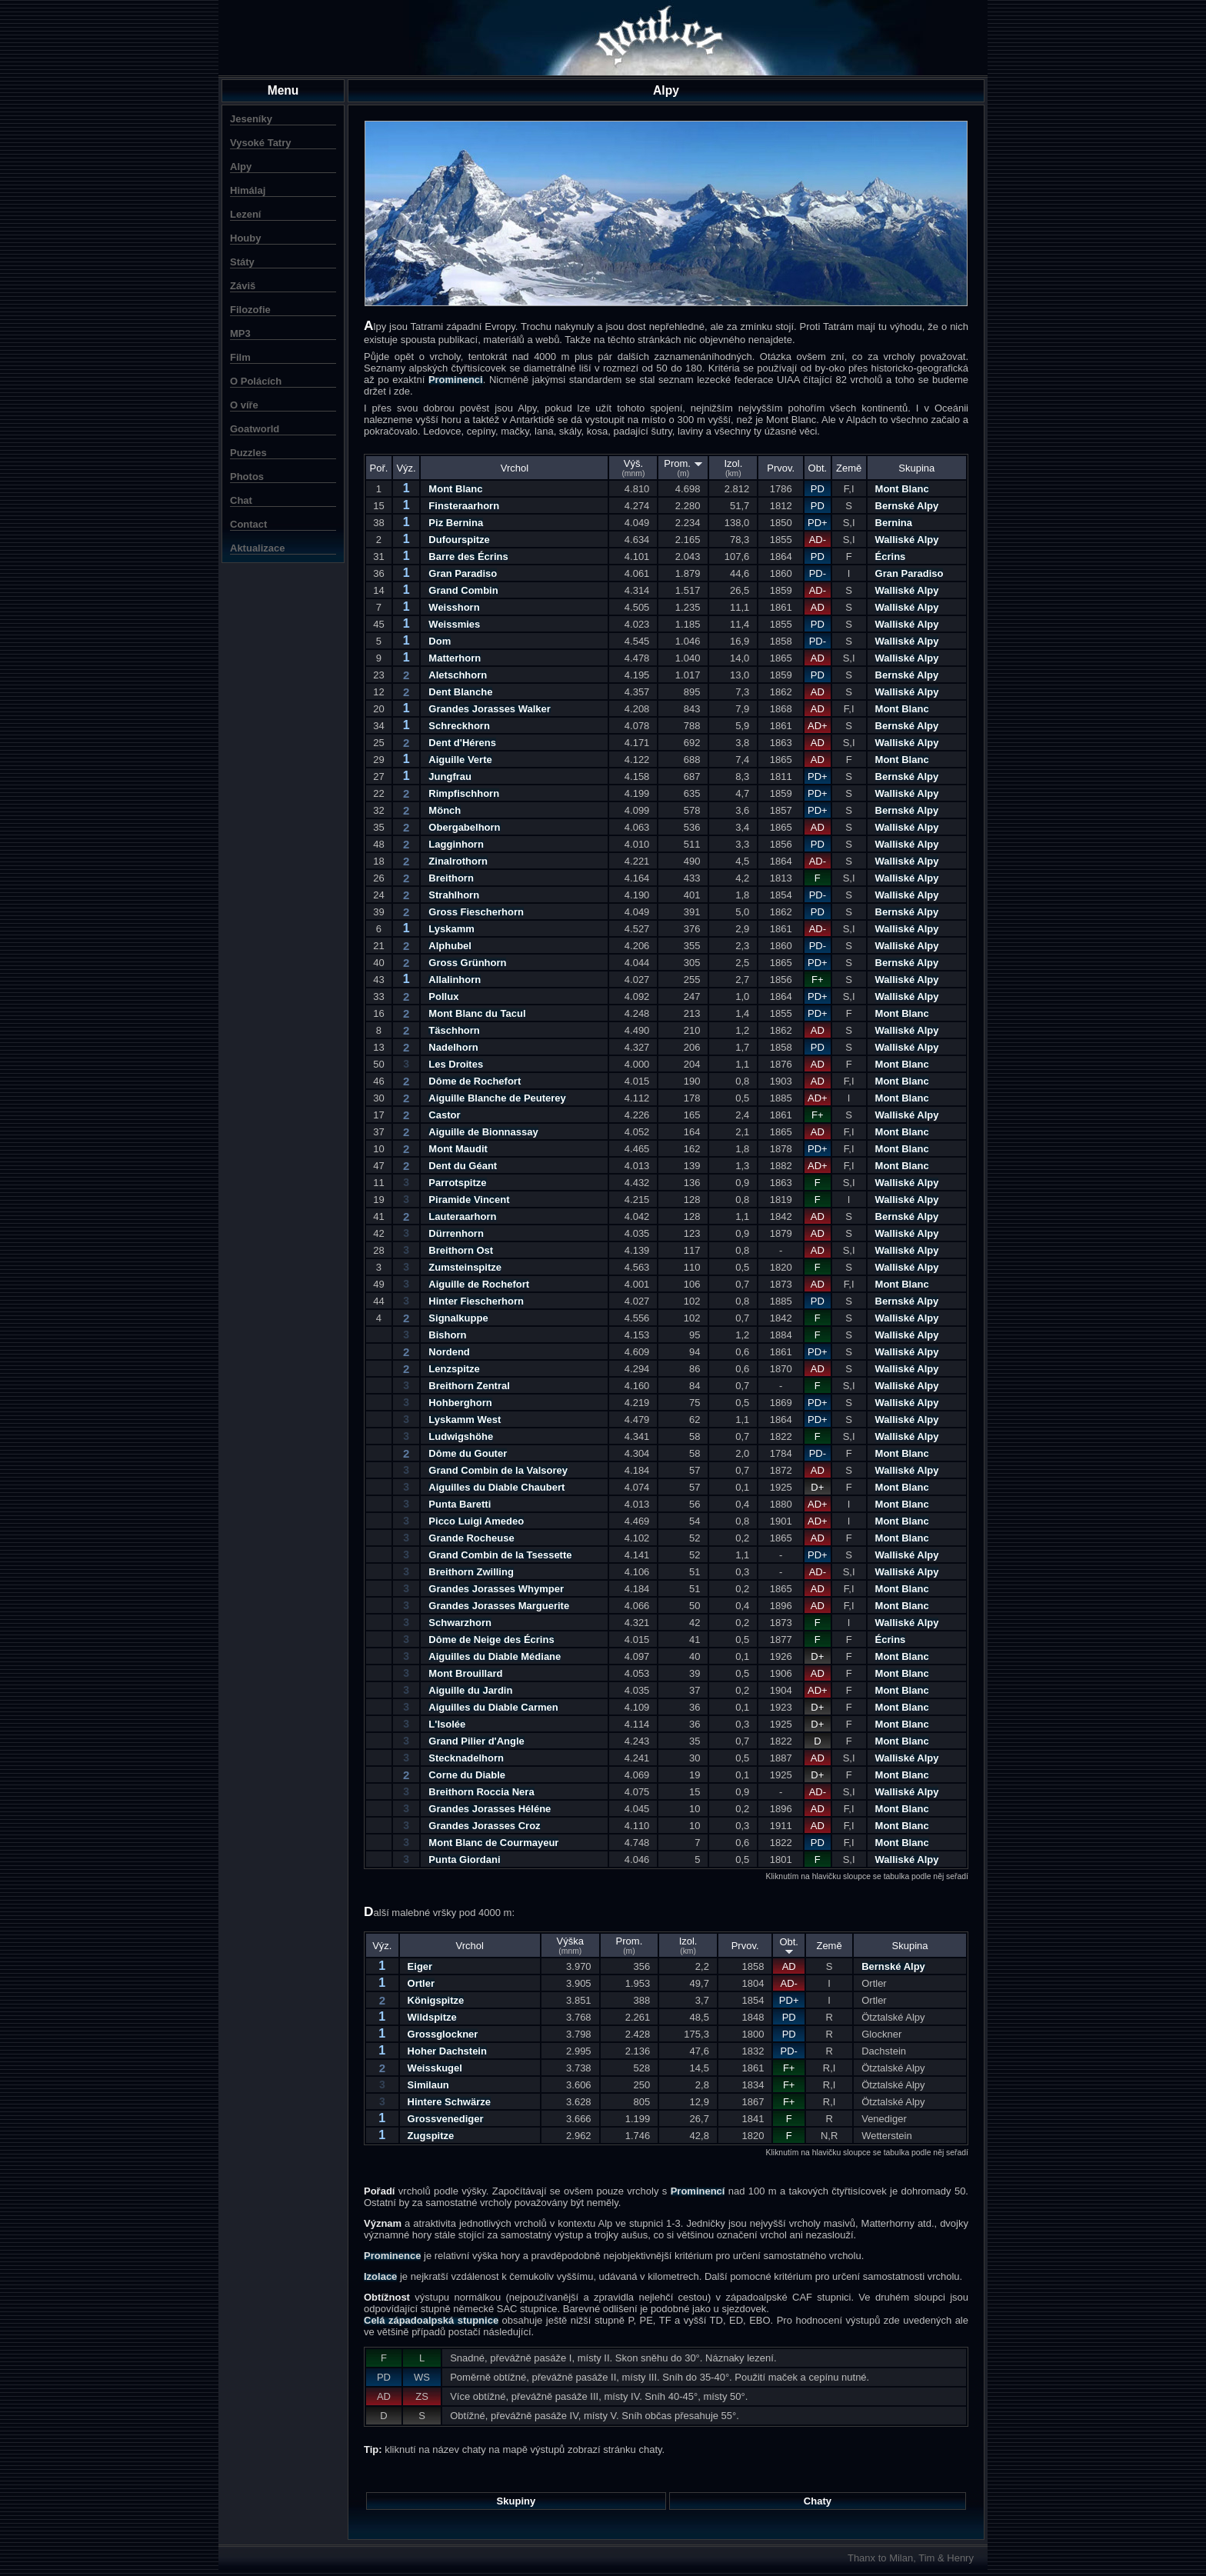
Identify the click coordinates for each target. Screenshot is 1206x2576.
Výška (570, 1945)
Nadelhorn (453, 1047)
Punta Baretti (459, 1504)
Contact (248, 524)
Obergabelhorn (464, 827)
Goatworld (254, 429)
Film (240, 357)
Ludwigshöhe (460, 1436)
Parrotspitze (457, 1182)
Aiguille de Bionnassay (483, 1132)
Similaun (428, 2085)
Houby (245, 238)
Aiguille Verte (459, 759)
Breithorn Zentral (468, 1385)
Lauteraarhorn (462, 1216)
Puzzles (248, 452)
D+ (817, 1487)
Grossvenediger (446, 2118)
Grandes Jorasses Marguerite (498, 1605)
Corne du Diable (466, 1775)
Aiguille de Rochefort (478, 1284)
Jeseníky (251, 119)
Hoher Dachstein (447, 2051)
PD (818, 489)
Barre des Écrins (468, 556)
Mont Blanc (455, 489)
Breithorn (451, 878)
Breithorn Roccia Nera (481, 1792)
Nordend (448, 1352)
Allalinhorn (454, 979)
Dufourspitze (458, 539)
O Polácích (256, 381)
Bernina (893, 522)
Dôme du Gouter (467, 1453)
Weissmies (454, 624)
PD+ (818, 522)
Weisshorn (453, 607)
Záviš (242, 286)
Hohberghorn (459, 1402)
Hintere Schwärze (449, 2102)
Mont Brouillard (465, 1673)
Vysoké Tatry (261, 142)
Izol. (733, 468)
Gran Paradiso (462, 573)
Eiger (420, 1966)
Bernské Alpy (907, 506)
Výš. (633, 468)
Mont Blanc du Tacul (476, 1013)
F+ (817, 979)
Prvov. (781, 468)
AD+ (818, 725)
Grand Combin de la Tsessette (499, 1555)
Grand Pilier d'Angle (476, 1741)
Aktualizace (257, 548)
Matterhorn (454, 658)
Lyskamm (451, 929)
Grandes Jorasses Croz (484, 1825)
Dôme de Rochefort (474, 1081)
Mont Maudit (458, 1149)
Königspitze (436, 2000)
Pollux (443, 996)
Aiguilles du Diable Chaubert (496, 1487)
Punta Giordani (464, 1859)
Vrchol (514, 468)
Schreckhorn (458, 725)
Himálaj (247, 190)
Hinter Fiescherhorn (476, 1301)
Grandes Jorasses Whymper (496, 1589)
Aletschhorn (457, 675)
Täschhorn (453, 1030)
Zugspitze (431, 2135)
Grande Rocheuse (471, 1538)
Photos (247, 476)
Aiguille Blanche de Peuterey (496, 1098)
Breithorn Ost (460, 1250)
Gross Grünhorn (467, 962)
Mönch (444, 810)
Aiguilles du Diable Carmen (493, 1707)
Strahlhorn (453, 895)
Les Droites (455, 1064)
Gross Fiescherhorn (476, 912)
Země (848, 468)
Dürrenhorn (456, 1233)
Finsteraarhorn (463, 506)
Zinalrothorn (458, 861)
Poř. (378, 468)
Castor (444, 1115)
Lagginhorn (456, 844)
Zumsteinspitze (464, 1267)
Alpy (241, 166)
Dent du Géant (462, 1165)
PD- (817, 573)
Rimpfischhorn (463, 793)
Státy (242, 262)
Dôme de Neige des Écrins (491, 1639)
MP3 (240, 333)
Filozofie (250, 309)
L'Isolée (446, 1724)
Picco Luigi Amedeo (476, 1521)
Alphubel (449, 945)
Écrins (890, 556)
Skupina (916, 468)
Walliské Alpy (907, 539)
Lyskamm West (464, 1419)
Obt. (818, 468)
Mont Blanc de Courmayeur (493, 1842)
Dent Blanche (460, 692)
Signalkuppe (458, 1318)
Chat (241, 500)
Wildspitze (432, 2017)
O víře (244, 405)
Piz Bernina (455, 522)
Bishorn (447, 1335)
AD (818, 607)
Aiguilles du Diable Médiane (494, 1656)
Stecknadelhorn (466, 1758)
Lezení (245, 214)
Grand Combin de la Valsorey (498, 1470)
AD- (817, 539)
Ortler (421, 1983)
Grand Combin (463, 590)
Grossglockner (443, 2034)
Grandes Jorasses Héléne (489, 1809)
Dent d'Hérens (462, 742)
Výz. (405, 468)
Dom (439, 641)
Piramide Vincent (468, 1199)
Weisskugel (435, 2068)
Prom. (683, 468)
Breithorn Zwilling (471, 1572)
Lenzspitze (453, 1369)
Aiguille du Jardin (470, 1690)
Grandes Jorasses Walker (489, 709)
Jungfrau (449, 776)
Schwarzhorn (459, 1622)
